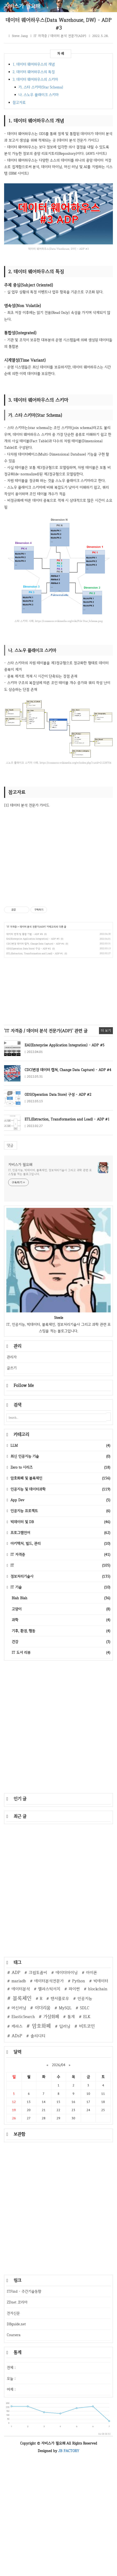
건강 (61, 1641)
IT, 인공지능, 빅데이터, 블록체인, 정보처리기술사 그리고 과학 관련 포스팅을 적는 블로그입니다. (50, 1172)
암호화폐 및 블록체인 (60, 1478)
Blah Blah (61, 1598)
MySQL (65, 2007)
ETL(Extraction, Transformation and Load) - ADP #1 (34, 953)
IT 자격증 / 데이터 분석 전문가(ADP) (60, 36)
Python (78, 1981)
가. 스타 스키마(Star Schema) (40, 87)
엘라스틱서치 (49, 1988)
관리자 (12, 1357)
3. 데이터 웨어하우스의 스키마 (35, 79)
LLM (60, 1445)
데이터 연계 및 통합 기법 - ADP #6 (24, 934)
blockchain (97, 1988)
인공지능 (84, 1998)
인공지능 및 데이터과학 (60, 1489)
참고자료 (19, 102)
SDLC (84, 2007)
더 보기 (106, 1030)
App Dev (60, 1500)
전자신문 (13, 2313)
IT (60, 1565)
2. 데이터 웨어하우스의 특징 (33, 71)
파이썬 (74, 1988)
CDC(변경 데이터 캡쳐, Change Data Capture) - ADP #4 (35, 943)
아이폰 (91, 1972)
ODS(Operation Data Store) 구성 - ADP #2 (28, 948)
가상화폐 (51, 2016)
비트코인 (87, 2026)
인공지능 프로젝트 (60, 1511)
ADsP (17, 2035)
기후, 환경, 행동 (61, 1631)
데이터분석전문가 (49, 1981)
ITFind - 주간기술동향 (24, 2291)
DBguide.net (16, 2324)
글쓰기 (12, 1367)
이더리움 (42, 2007)
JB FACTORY (68, 2450)
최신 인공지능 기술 (60, 1456)
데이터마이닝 (67, 1972)
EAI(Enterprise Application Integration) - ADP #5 (32, 938)
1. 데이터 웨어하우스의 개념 (33, 64)
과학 (61, 1620)
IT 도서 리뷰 (61, 1652)
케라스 (17, 2026)
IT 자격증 (12, 926)
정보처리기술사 (60, 1576)
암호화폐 (41, 2025)
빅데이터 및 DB (60, 1522)
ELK (86, 2016)
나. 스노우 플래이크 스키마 (38, 94)
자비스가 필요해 (20, 1164)
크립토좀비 (38, 1972)
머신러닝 (18, 2007)
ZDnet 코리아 (17, 2302)
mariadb (18, 1981)
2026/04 (58, 2065)
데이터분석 (20, 1988)
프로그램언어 (60, 1532)
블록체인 (22, 1998)
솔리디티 (38, 2035)
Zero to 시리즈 (60, 1467)
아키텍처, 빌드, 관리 (60, 1543)
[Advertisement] (58, 860)
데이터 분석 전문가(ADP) (32, 926)
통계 (71, 2016)
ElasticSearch (23, 2016)
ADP (16, 1972)
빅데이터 (100, 1981)
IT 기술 (60, 1587)
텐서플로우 (60, 1998)
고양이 (61, 1609)
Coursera (13, 2334)
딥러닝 (64, 2026)
